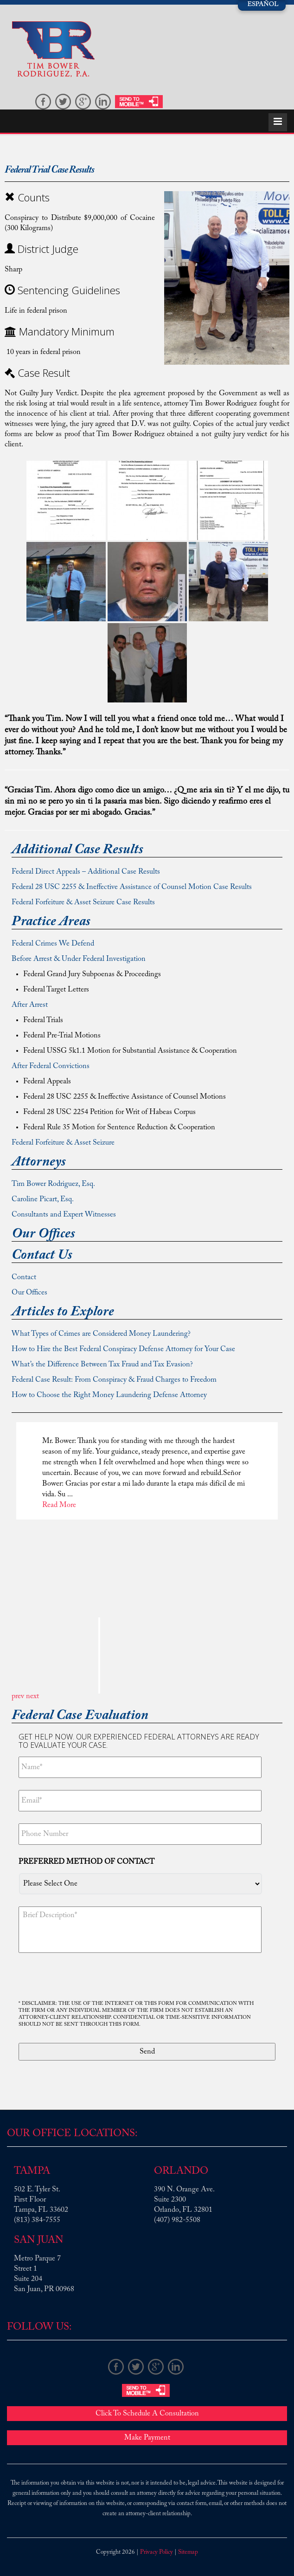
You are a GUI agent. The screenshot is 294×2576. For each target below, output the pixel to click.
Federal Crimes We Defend (53, 943)
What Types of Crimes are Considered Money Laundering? (101, 1334)
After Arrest (30, 1005)
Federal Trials (43, 1020)
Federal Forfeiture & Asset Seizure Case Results (83, 902)
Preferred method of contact (86, 1862)
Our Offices (29, 1292)
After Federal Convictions (50, 1066)
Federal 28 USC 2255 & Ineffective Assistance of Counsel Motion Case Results (132, 887)
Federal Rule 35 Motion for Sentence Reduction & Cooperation (119, 1127)
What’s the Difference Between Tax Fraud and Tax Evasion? (102, 1364)
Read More (59, 1505)
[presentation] (89, 1977)
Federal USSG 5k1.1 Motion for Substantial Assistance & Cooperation (130, 1051)
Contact (24, 1277)
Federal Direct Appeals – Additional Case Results (86, 872)
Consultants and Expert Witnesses (64, 1214)
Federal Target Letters (56, 989)
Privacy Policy (156, 2552)
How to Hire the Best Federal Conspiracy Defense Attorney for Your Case (123, 1349)
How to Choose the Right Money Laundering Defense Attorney (109, 1395)
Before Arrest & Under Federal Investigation (79, 959)
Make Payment (147, 2437)
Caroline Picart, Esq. (43, 1199)
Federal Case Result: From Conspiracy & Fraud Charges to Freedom (114, 1380)
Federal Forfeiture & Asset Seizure (63, 1142)
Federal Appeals (47, 1081)
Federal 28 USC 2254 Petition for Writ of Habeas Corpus (109, 1112)
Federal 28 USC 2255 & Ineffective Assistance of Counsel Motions (124, 1097)
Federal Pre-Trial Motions (62, 1035)
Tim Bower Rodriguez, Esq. (53, 1184)
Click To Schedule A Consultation (147, 2413)
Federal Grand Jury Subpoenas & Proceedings (92, 974)
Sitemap (188, 2552)
